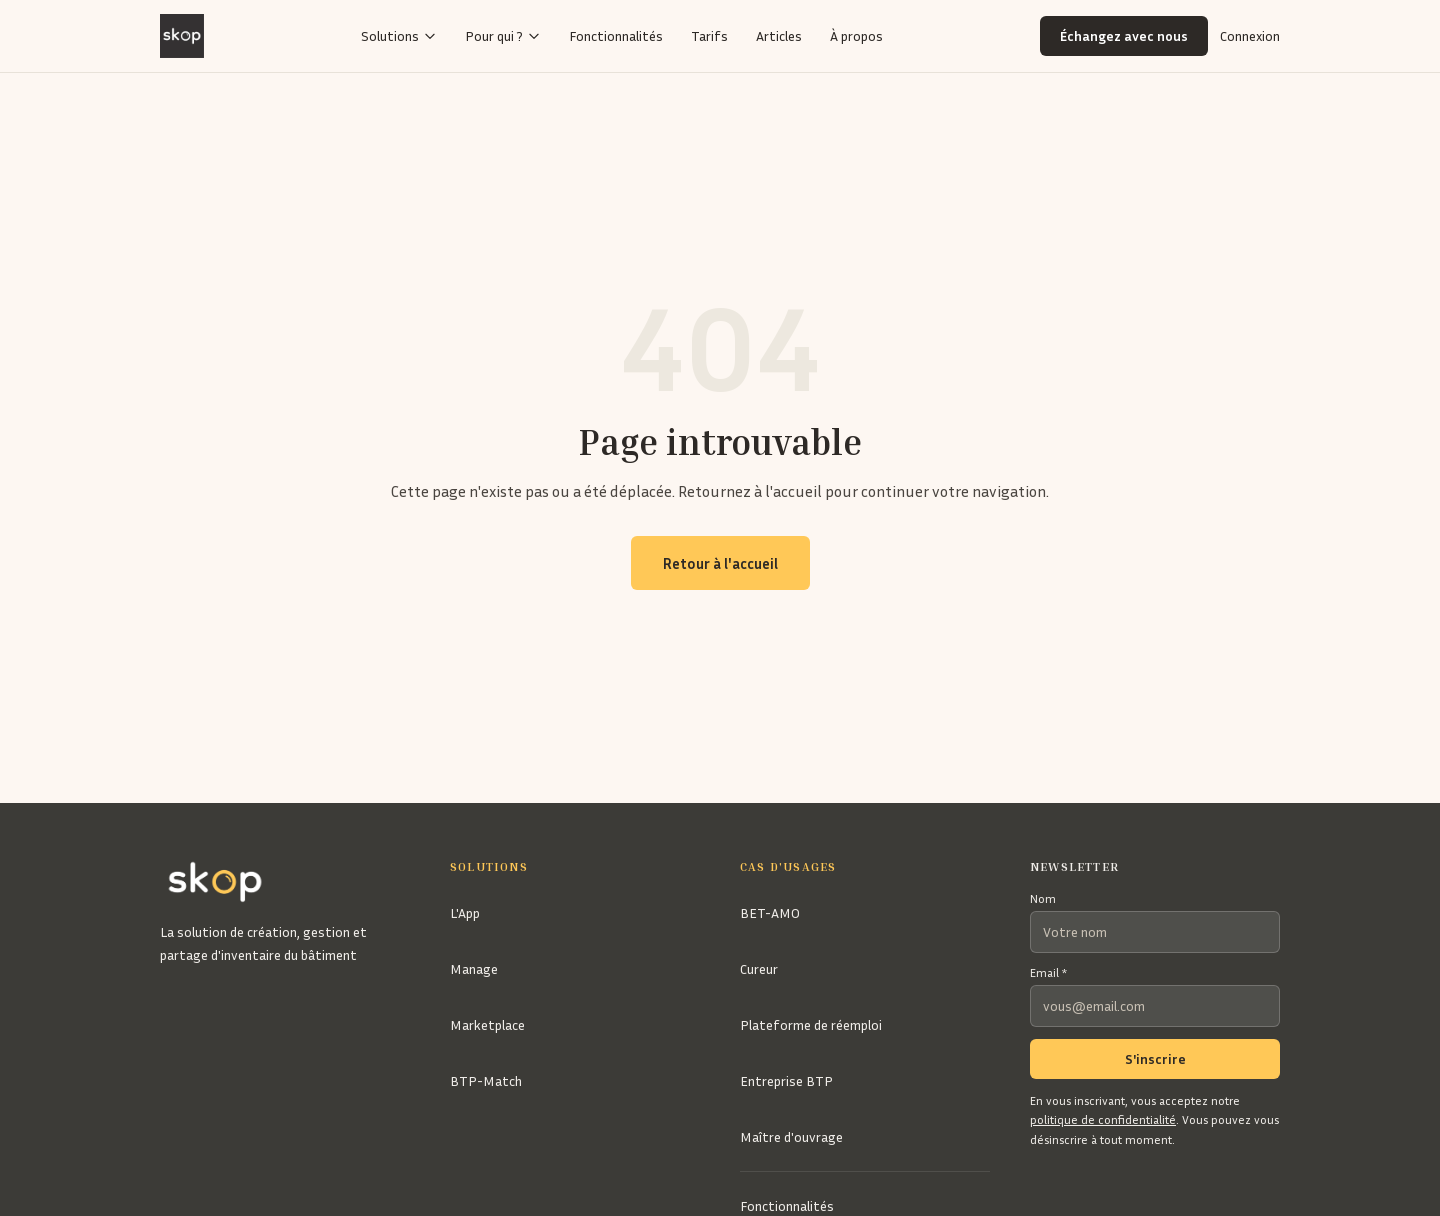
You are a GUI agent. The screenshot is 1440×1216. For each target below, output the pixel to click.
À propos (856, 35)
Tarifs (709, 35)
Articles (779, 35)
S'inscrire (1155, 1058)
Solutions (399, 35)
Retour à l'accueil (720, 563)
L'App (465, 912)
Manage (474, 968)
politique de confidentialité (1103, 1119)
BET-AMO (770, 912)
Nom (1043, 898)
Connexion (1250, 35)
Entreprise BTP (786, 1080)
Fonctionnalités (616, 35)
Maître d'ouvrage (791, 1136)
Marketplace (487, 1024)
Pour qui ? (503, 35)
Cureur (759, 968)
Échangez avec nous (1124, 35)
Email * (1048, 972)
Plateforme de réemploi (811, 1024)
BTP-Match (486, 1080)
